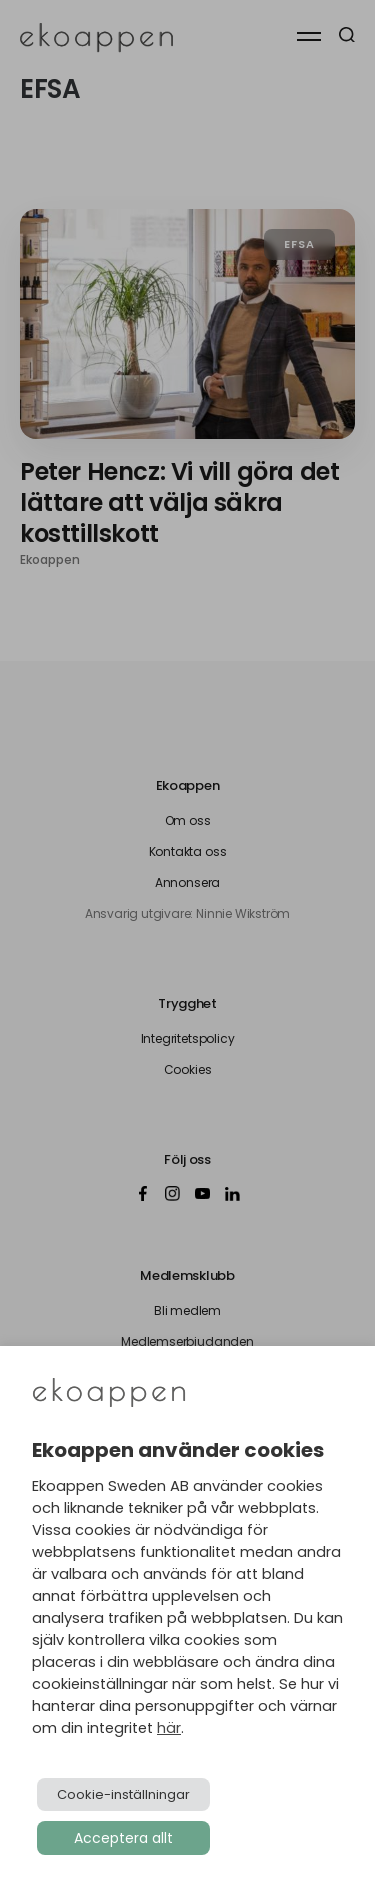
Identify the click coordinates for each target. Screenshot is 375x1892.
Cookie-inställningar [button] (123, 1794)
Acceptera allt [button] (123, 1838)
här (169, 1728)
